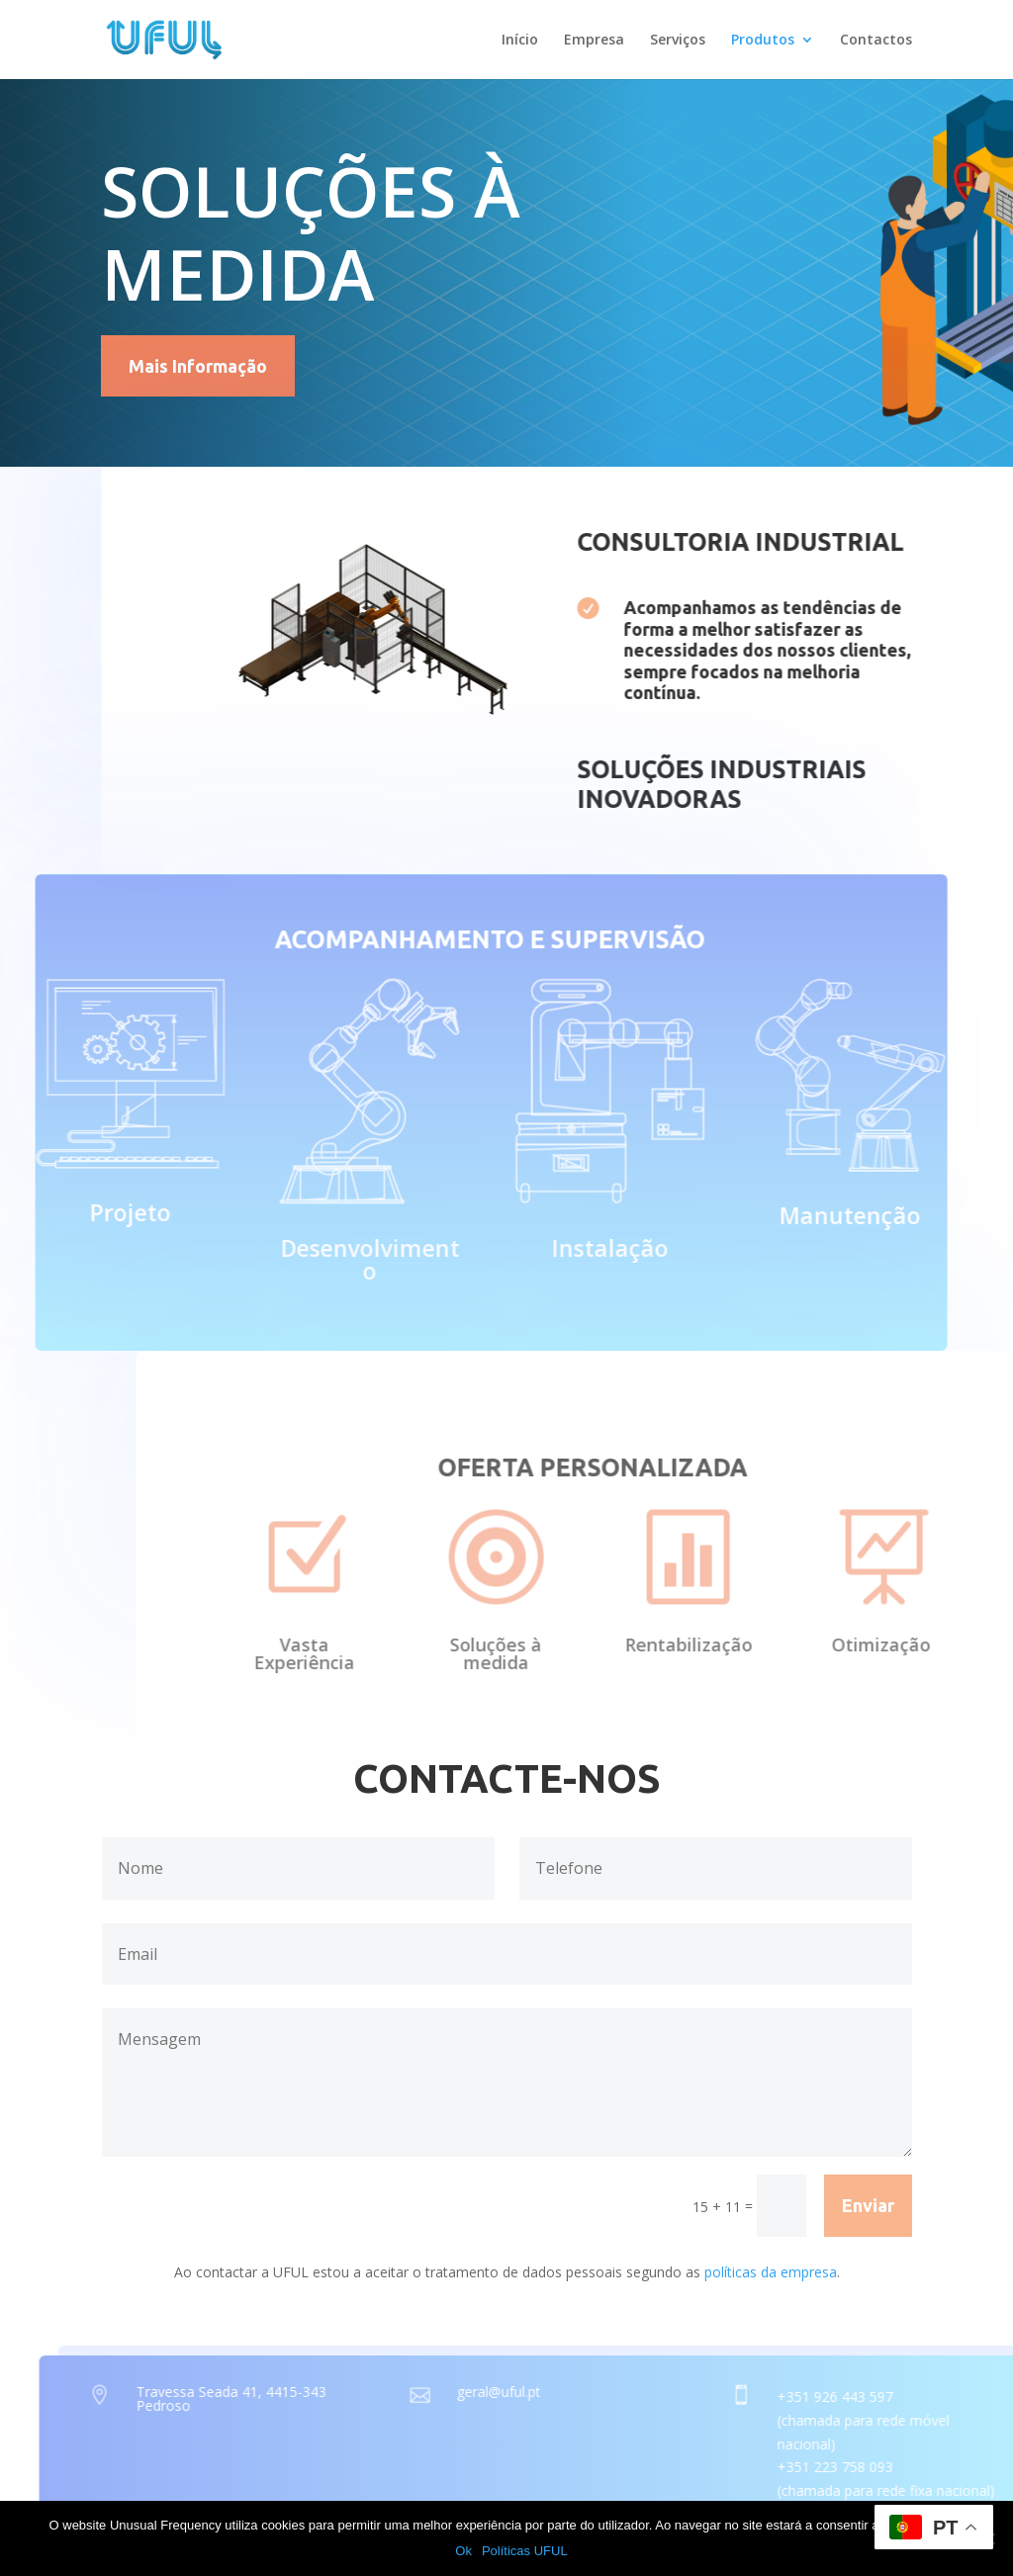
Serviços (677, 40)
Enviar (868, 2205)
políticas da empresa (770, 2272)
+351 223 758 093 (889, 2466)
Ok (463, 2550)
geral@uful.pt (552, 2391)
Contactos (876, 40)
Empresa (594, 40)
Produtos (762, 40)
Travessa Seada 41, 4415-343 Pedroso (285, 2398)
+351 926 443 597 (889, 2396)
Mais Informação (198, 366)
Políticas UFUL (525, 2550)
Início (520, 40)
